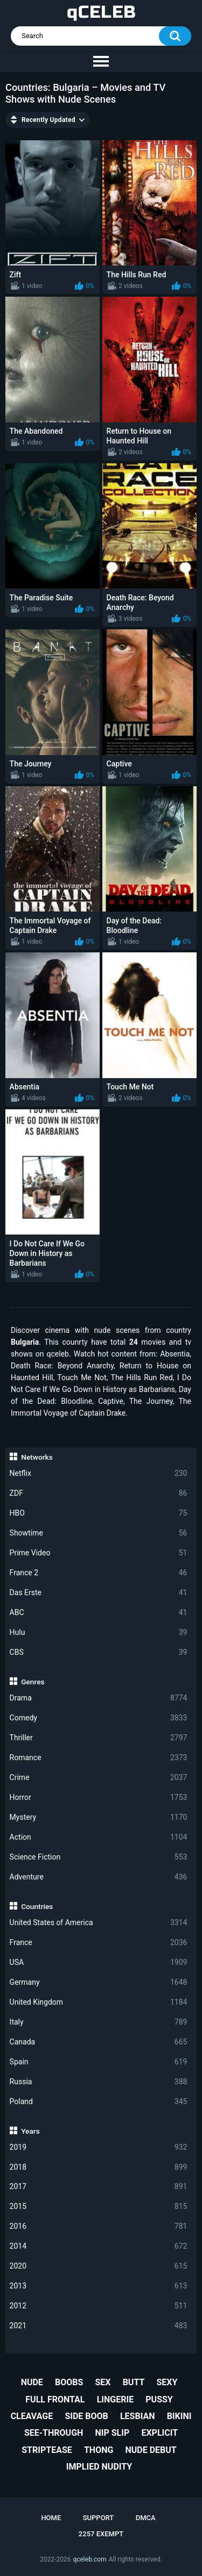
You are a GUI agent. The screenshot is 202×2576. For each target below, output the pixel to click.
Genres (32, 1681)
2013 (98, 2286)
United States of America (98, 1922)
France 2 (98, 1572)
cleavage (32, 2416)
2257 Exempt (101, 2534)
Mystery (98, 1817)
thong (98, 2450)
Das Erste (98, 1592)
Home (51, 2518)
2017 (98, 2186)
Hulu (98, 1632)
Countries (37, 1906)
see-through (53, 2433)
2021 (98, 2325)
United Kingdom (98, 2002)
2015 (98, 2206)
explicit (159, 2433)
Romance (98, 1757)
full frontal (55, 2399)
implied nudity (99, 2467)
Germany (98, 1982)
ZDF (98, 1493)
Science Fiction (98, 1857)
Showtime (98, 1533)
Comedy (98, 1718)
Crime (98, 1777)
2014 (98, 2246)
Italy (98, 2022)
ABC (98, 1612)
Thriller (98, 1737)
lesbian (137, 2416)
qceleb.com (89, 2559)
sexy (167, 2382)
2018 (98, 2167)
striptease (47, 2450)
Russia (98, 2081)
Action (98, 1837)
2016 (98, 2226)
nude (32, 2382)
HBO (98, 1513)
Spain (98, 2061)
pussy (158, 2399)
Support (98, 2518)
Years (30, 2131)
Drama (98, 1698)
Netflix (98, 1473)
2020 (98, 2266)
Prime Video (98, 1553)
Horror (98, 1797)
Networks (36, 1457)
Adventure (98, 1877)
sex (102, 2382)
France (98, 1942)
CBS (98, 1652)
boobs (69, 2382)
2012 (98, 2305)
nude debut (151, 2450)
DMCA (146, 2518)
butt (134, 2382)
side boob (86, 2416)
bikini (179, 2416)
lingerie (115, 2399)
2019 (98, 2147)
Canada (98, 2042)
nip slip (112, 2433)
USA (98, 1962)
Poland (98, 2101)
